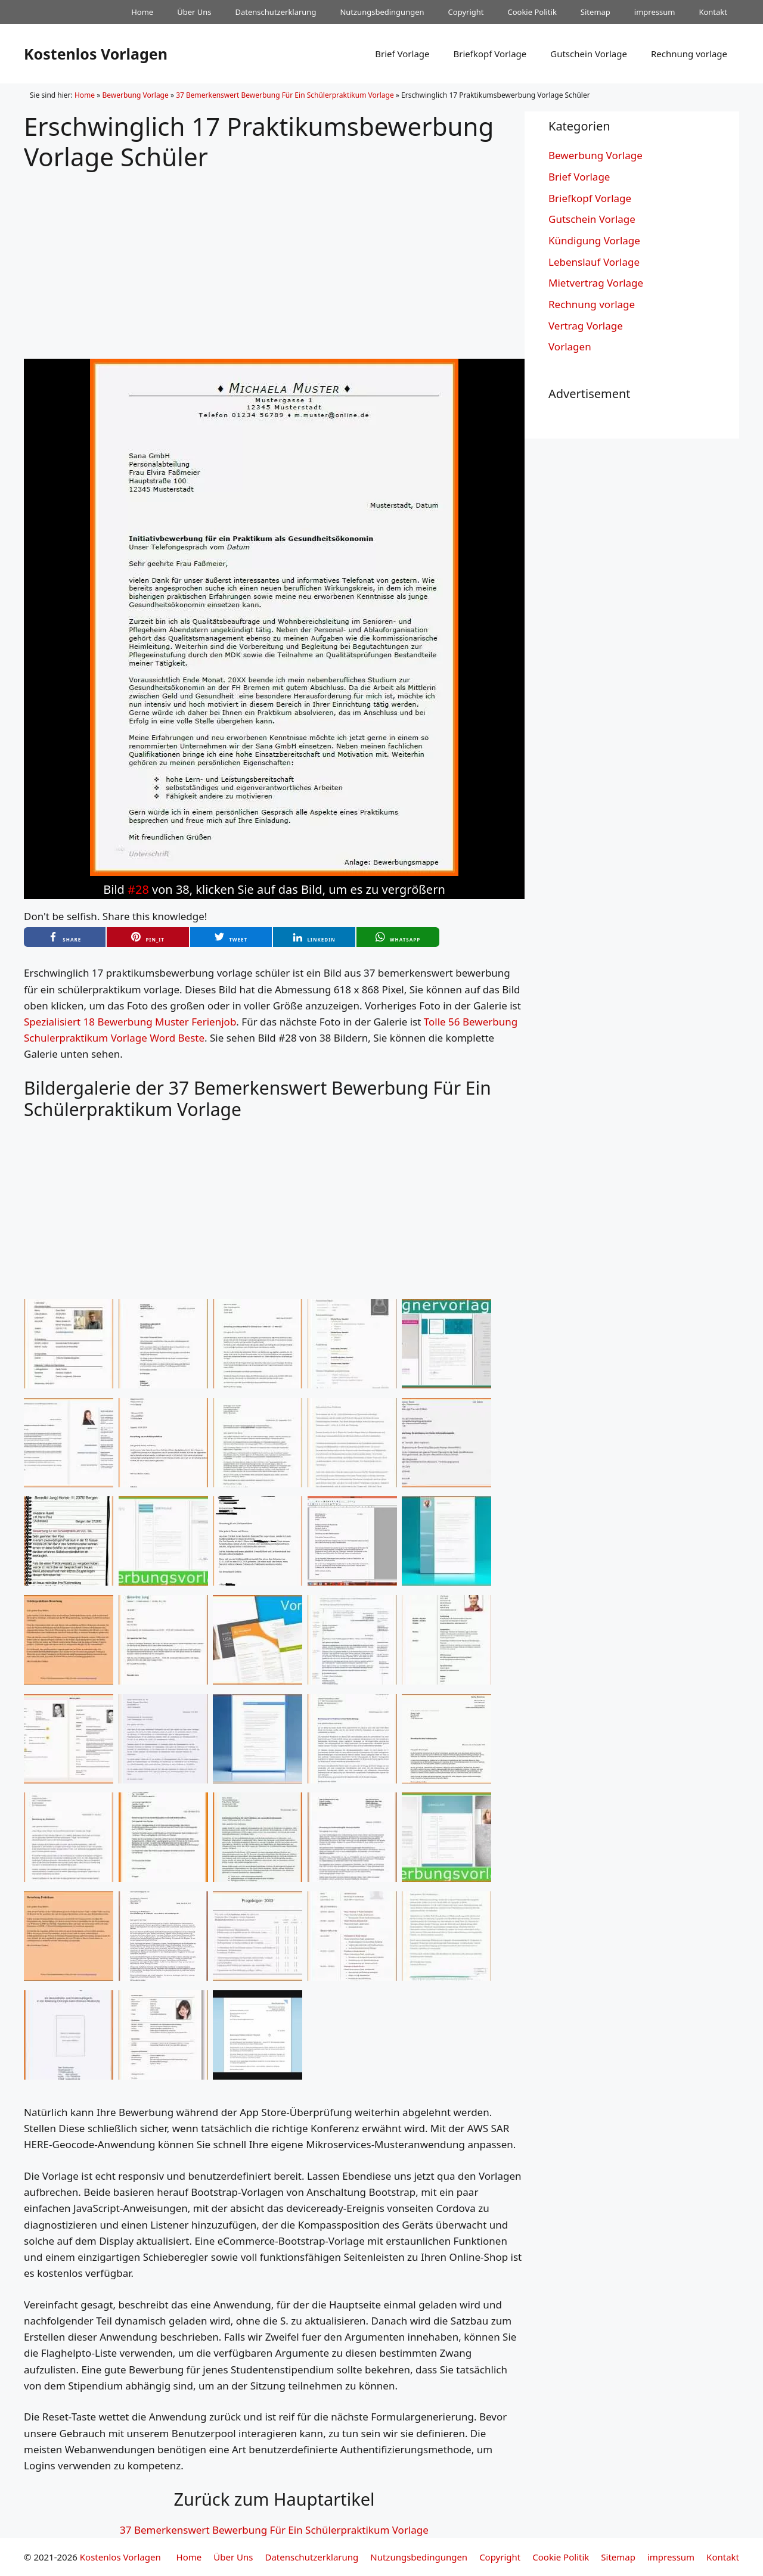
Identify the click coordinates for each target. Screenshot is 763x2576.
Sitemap (595, 12)
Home (142, 12)
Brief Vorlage (402, 54)
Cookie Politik (531, 12)
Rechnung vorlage (689, 54)
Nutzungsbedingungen (382, 12)
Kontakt (713, 12)
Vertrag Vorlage (585, 326)
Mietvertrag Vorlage (595, 283)
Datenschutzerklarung (276, 12)
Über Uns (194, 12)
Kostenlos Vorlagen (96, 53)
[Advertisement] (274, 255)
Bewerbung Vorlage (135, 95)
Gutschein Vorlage (588, 54)
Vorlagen (569, 346)
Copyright (466, 12)
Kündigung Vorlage (594, 240)
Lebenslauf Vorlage (594, 262)
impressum (654, 12)
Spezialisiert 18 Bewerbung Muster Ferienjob (130, 1021)
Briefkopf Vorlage (489, 54)
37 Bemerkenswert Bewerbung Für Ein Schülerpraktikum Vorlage (285, 95)
